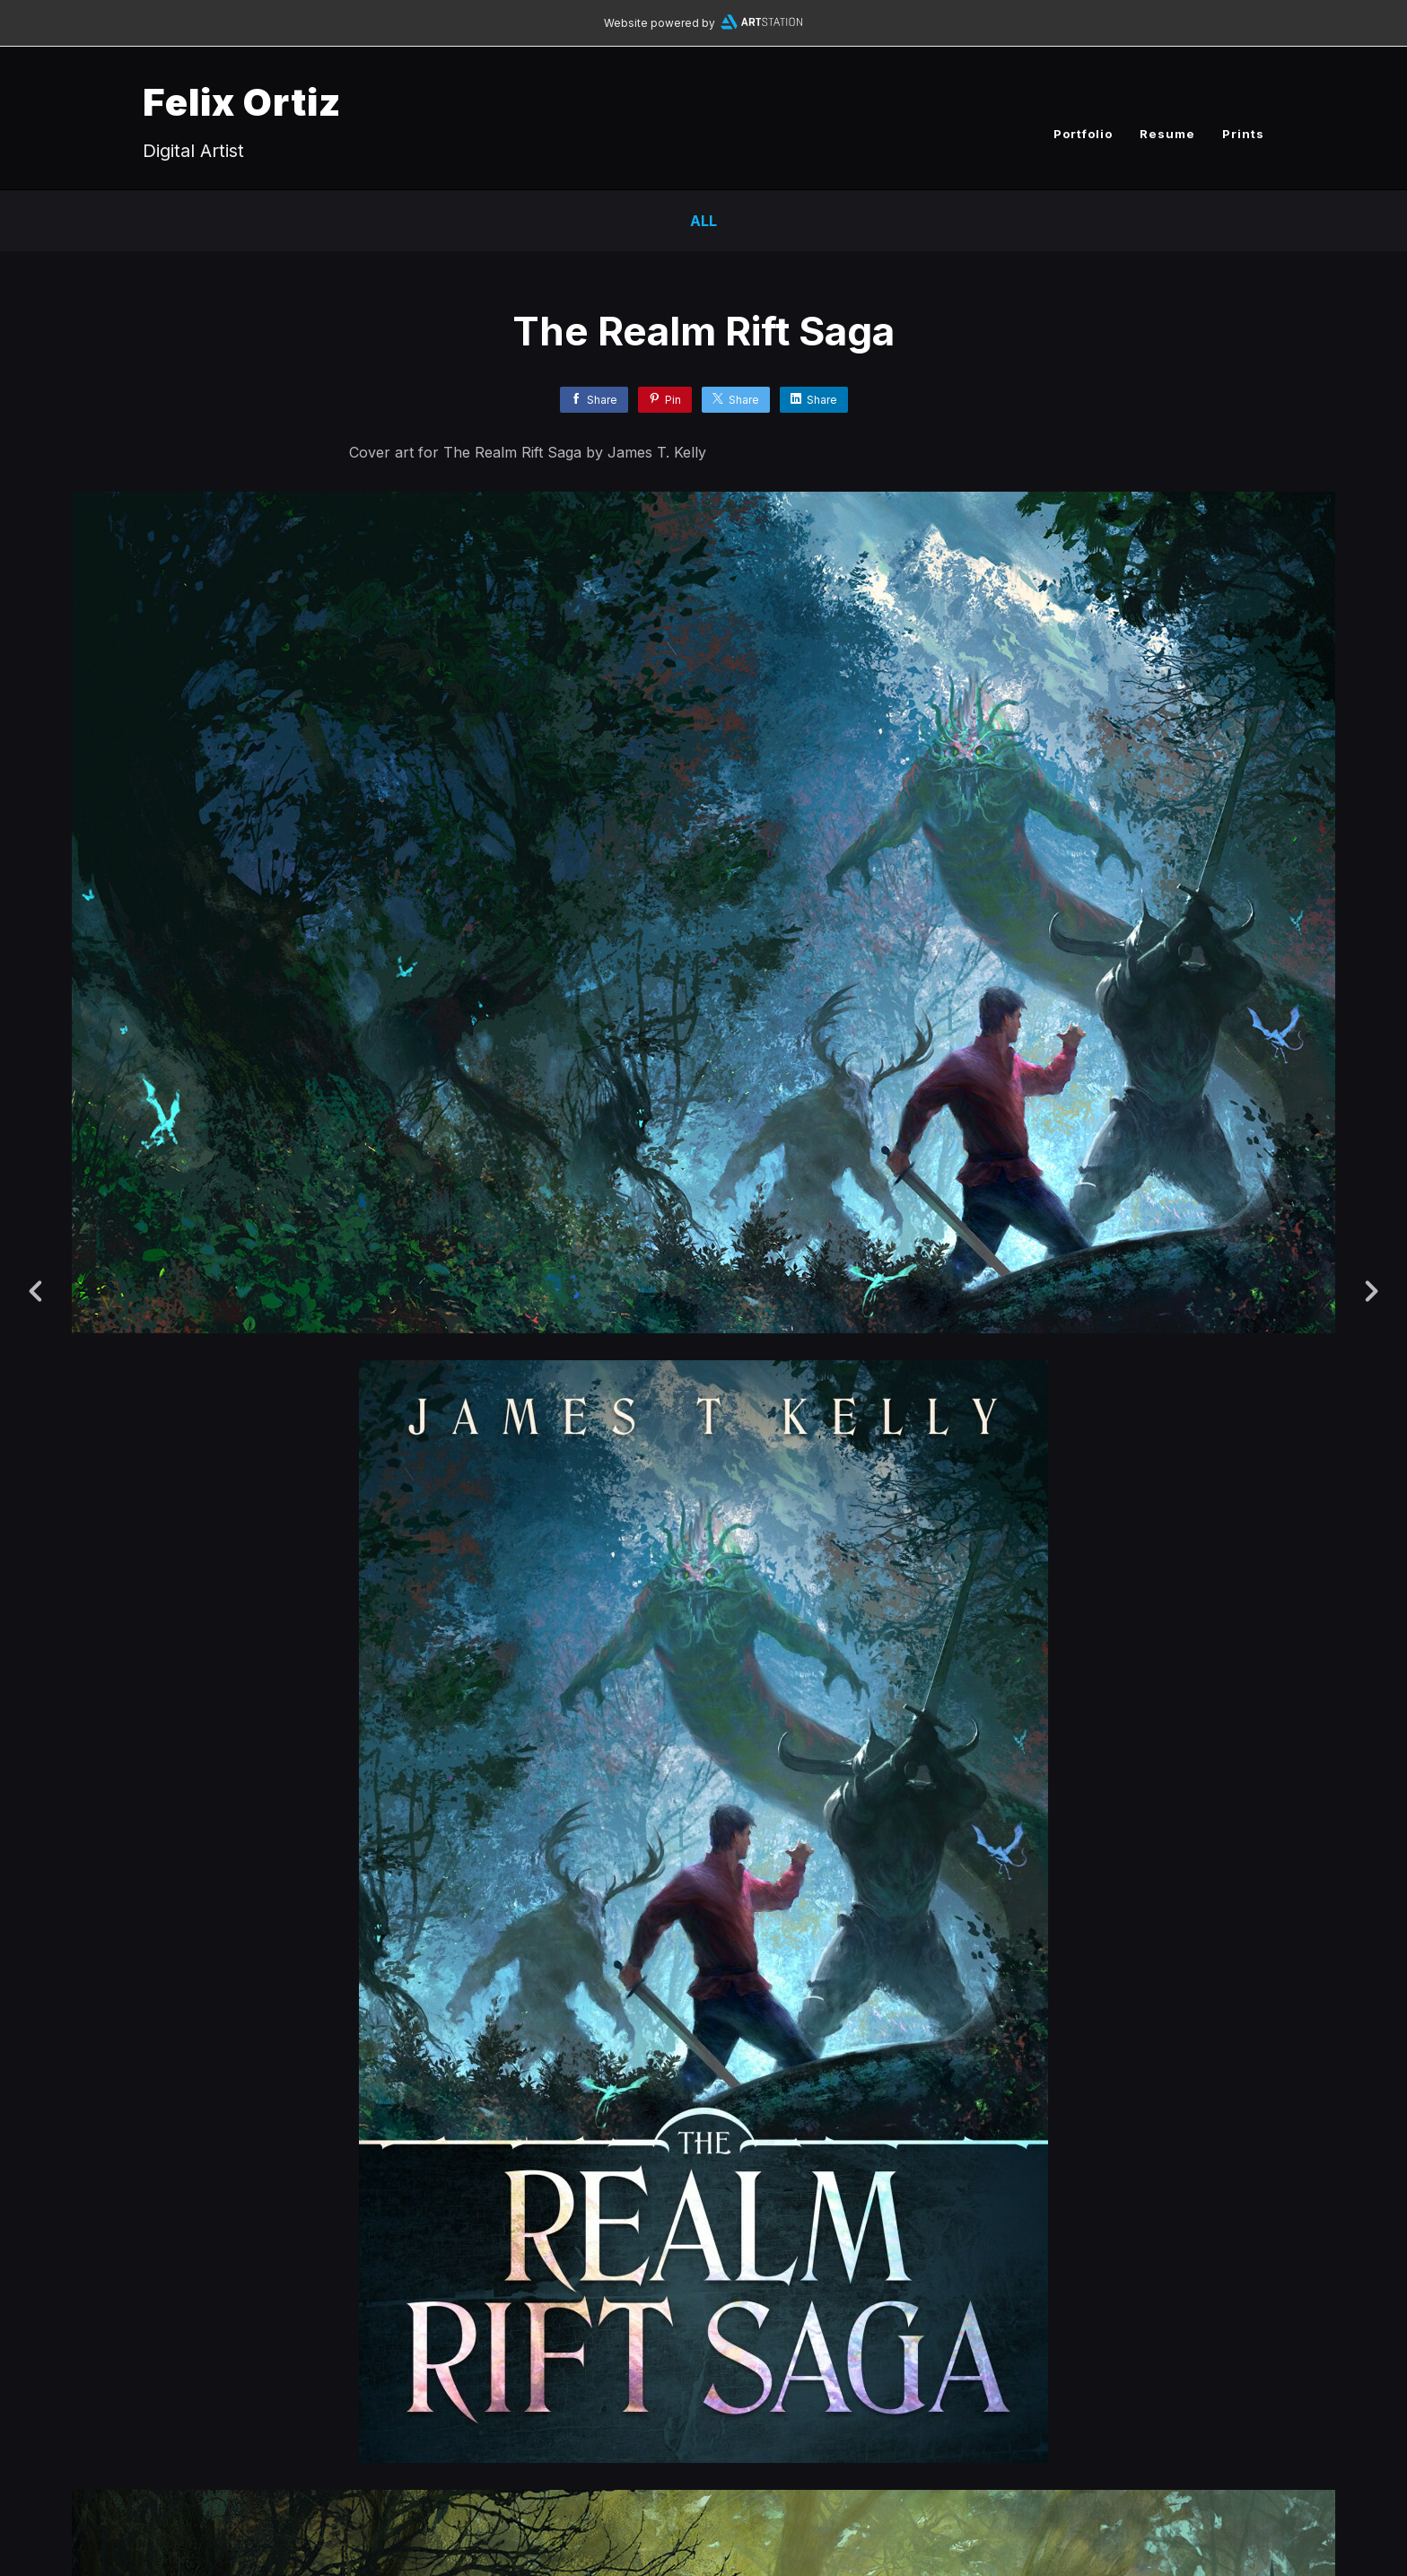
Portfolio (1083, 134)
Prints (1243, 134)
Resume (1167, 134)
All (703, 221)
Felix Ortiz (242, 102)
